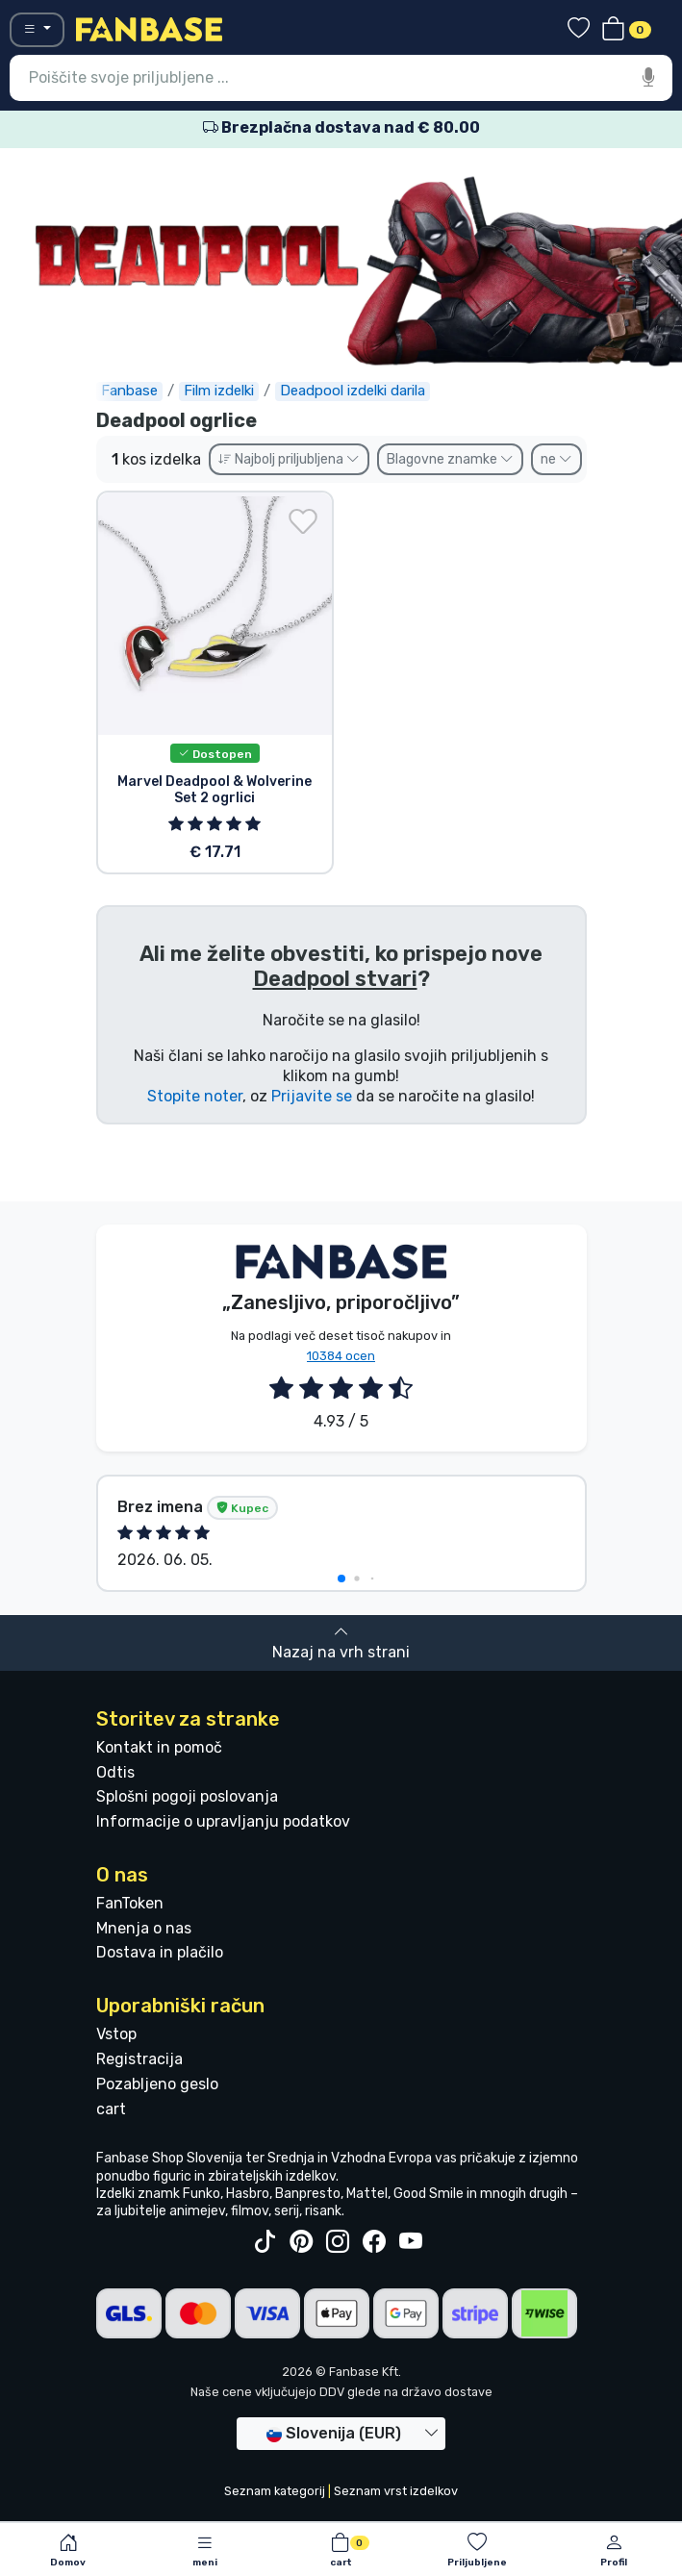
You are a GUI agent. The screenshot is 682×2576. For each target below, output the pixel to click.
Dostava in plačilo (159, 1952)
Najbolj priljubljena (289, 459)
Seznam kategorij (274, 2491)
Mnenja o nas (143, 1928)
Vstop (116, 2034)
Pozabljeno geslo (157, 2084)
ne (556, 459)
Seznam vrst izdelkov (396, 2491)
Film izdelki (219, 390)
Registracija (139, 2059)
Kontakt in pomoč (159, 1747)
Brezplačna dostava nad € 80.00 (341, 127)
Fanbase (129, 390)
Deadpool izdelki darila (352, 390)
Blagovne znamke (450, 459)
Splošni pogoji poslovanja (187, 1796)
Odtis (115, 1772)
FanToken (130, 1903)
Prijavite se (311, 1096)
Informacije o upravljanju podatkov (223, 1821)
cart (111, 2109)
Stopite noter (194, 1096)
